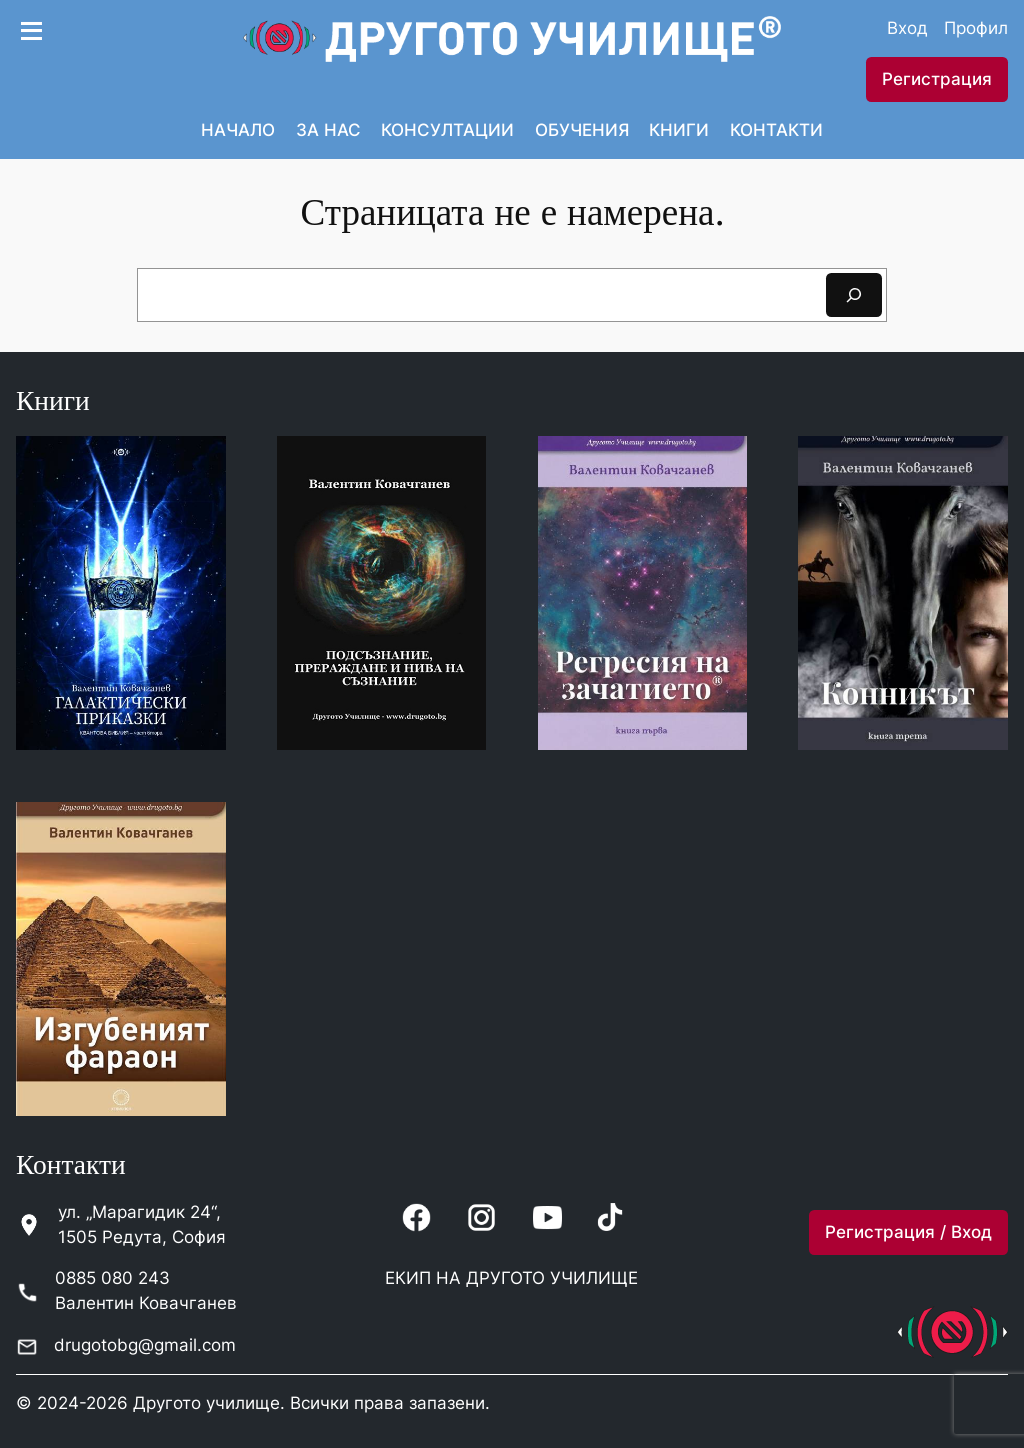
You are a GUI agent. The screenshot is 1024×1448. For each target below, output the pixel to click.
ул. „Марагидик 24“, (139, 1212)
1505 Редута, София (142, 1237)
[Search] (854, 294)
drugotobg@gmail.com (145, 1345)
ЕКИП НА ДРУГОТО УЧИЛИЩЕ (511, 1278)
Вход (907, 28)
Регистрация (937, 79)
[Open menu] (31, 28)
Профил (976, 28)
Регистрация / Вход (908, 1232)
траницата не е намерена (520, 213)
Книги (53, 401)
